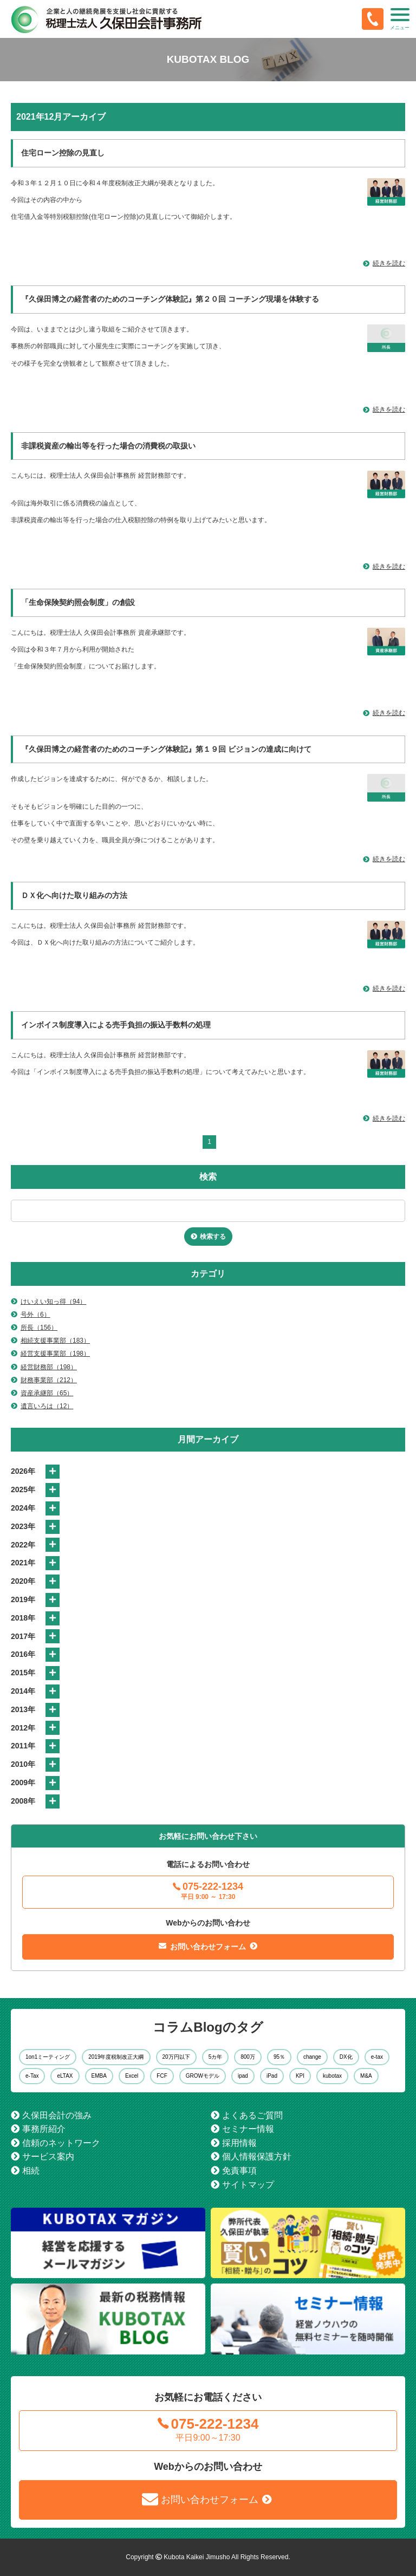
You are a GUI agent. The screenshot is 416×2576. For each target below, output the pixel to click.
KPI (300, 2076)
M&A (366, 2076)
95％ (279, 2057)
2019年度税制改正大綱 (116, 2057)
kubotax (332, 2076)
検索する (213, 1236)
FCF (162, 2076)
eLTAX (65, 2076)
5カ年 (216, 2057)
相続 (31, 2170)
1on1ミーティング (47, 2057)
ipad (243, 2076)
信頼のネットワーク (61, 2143)
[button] (400, 19)
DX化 (346, 2057)
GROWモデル (202, 2076)
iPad (271, 2076)
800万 (247, 2057)
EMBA (99, 2076)
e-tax (377, 2057)
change (312, 2057)
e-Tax (31, 2076)
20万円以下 (176, 2057)
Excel (131, 2076)
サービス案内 (48, 2156)
